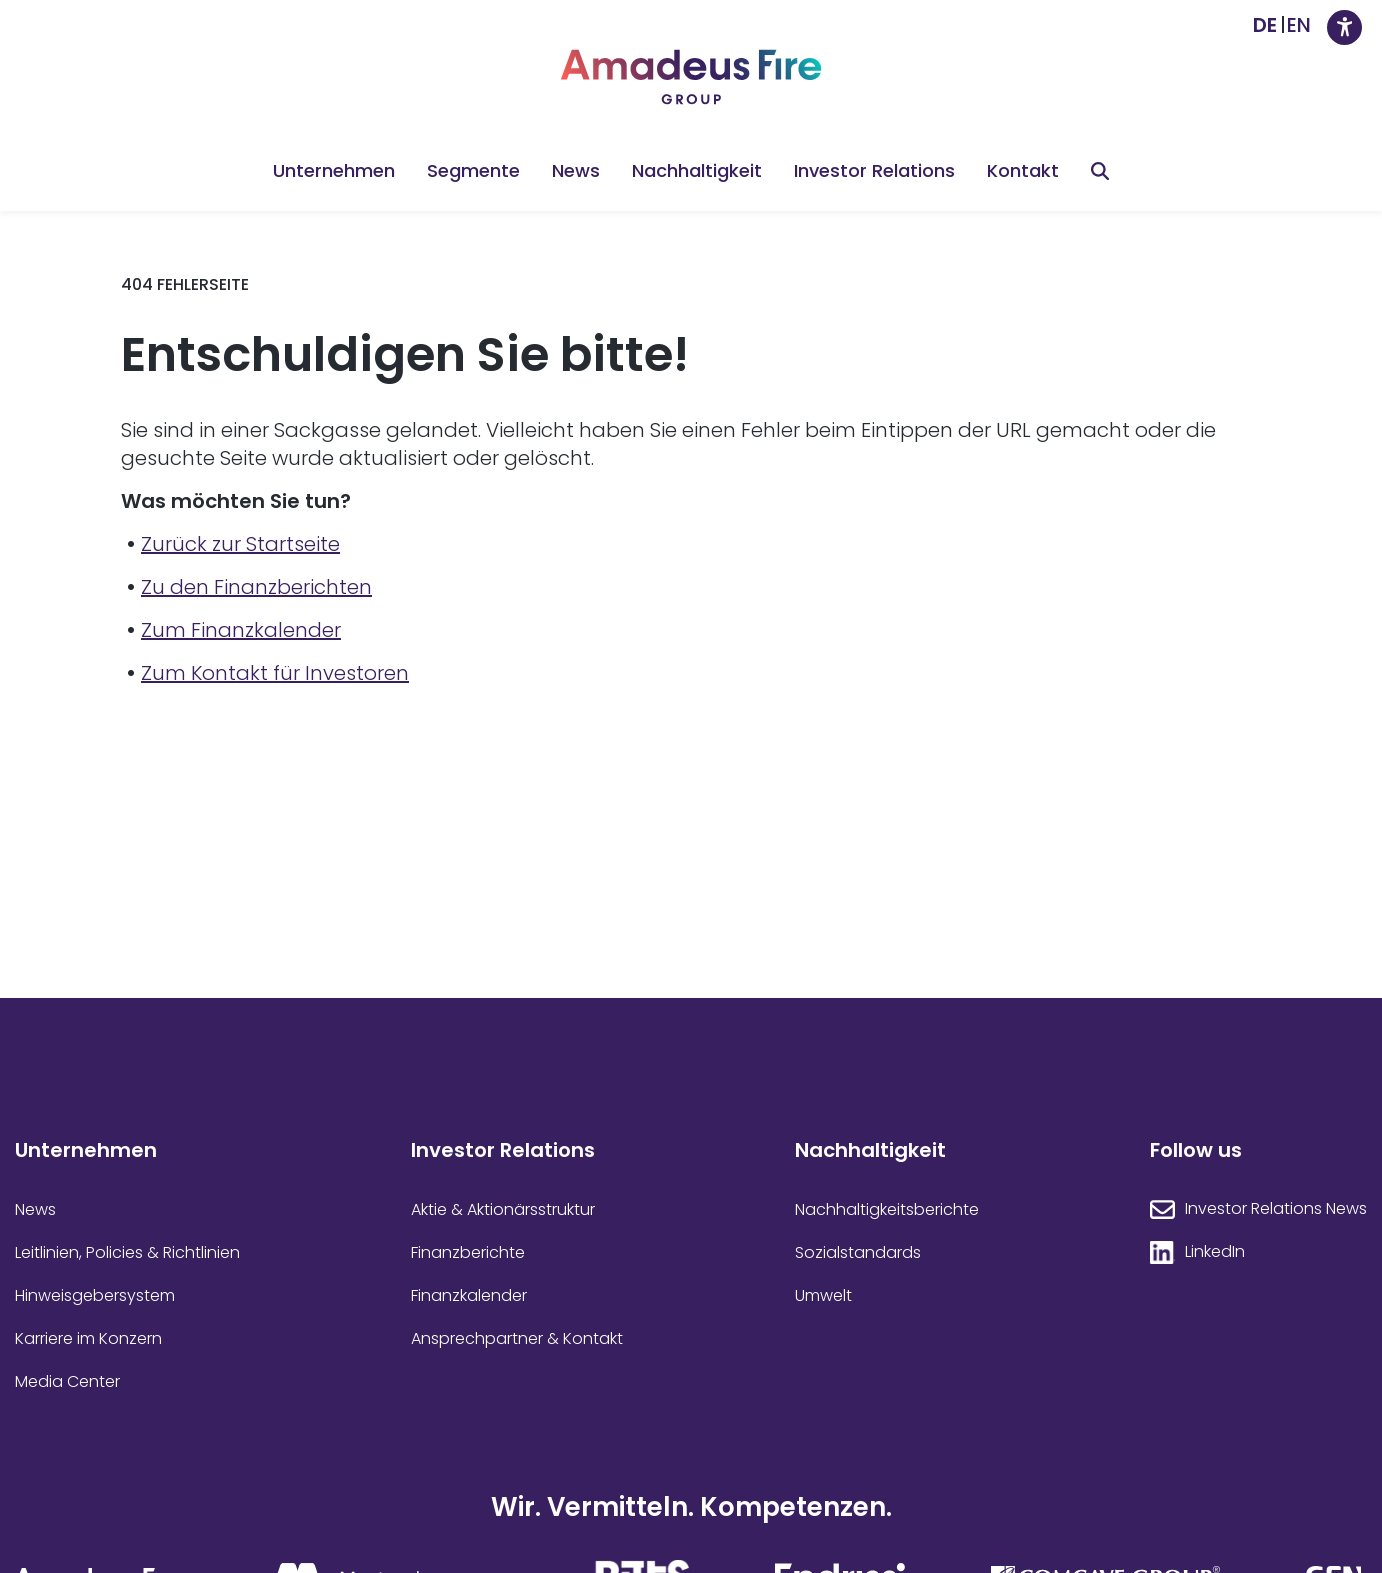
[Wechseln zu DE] (1265, 25)
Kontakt (1023, 170)
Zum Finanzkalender (241, 630)
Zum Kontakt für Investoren (275, 673)
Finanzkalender (469, 1296)
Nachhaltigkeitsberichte (887, 1210)
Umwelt (823, 1296)
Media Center (67, 1382)
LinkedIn (1215, 1252)
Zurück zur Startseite (240, 544)
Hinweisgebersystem (95, 1296)
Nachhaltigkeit (697, 170)
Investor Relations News (1276, 1209)
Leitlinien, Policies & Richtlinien (127, 1253)
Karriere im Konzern (88, 1339)
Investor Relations (874, 170)
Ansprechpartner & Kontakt (517, 1339)
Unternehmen (334, 170)
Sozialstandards (858, 1253)
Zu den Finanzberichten (256, 587)
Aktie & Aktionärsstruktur (503, 1210)
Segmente (473, 170)
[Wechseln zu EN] (1299, 25)
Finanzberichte (468, 1253)
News (576, 170)
